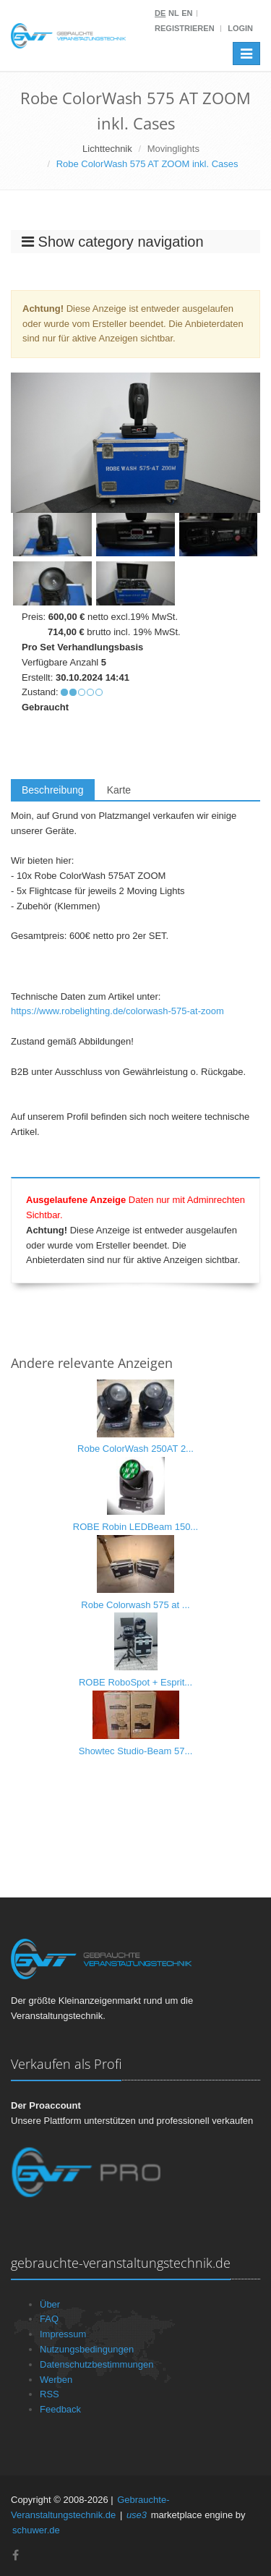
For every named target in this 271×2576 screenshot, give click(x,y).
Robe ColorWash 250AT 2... (135, 1448)
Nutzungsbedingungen (87, 2349)
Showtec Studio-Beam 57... (136, 1751)
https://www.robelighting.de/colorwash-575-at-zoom (117, 1011)
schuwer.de (36, 2530)
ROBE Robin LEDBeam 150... (135, 1526)
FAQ (49, 2318)
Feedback (60, 2409)
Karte (119, 790)
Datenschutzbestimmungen (97, 2364)
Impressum (63, 2334)
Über (50, 2304)
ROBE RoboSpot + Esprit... (135, 1682)
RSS (49, 2394)
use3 (136, 2514)
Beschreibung (53, 790)
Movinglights (173, 148)
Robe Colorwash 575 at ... (135, 1604)
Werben (56, 2379)
